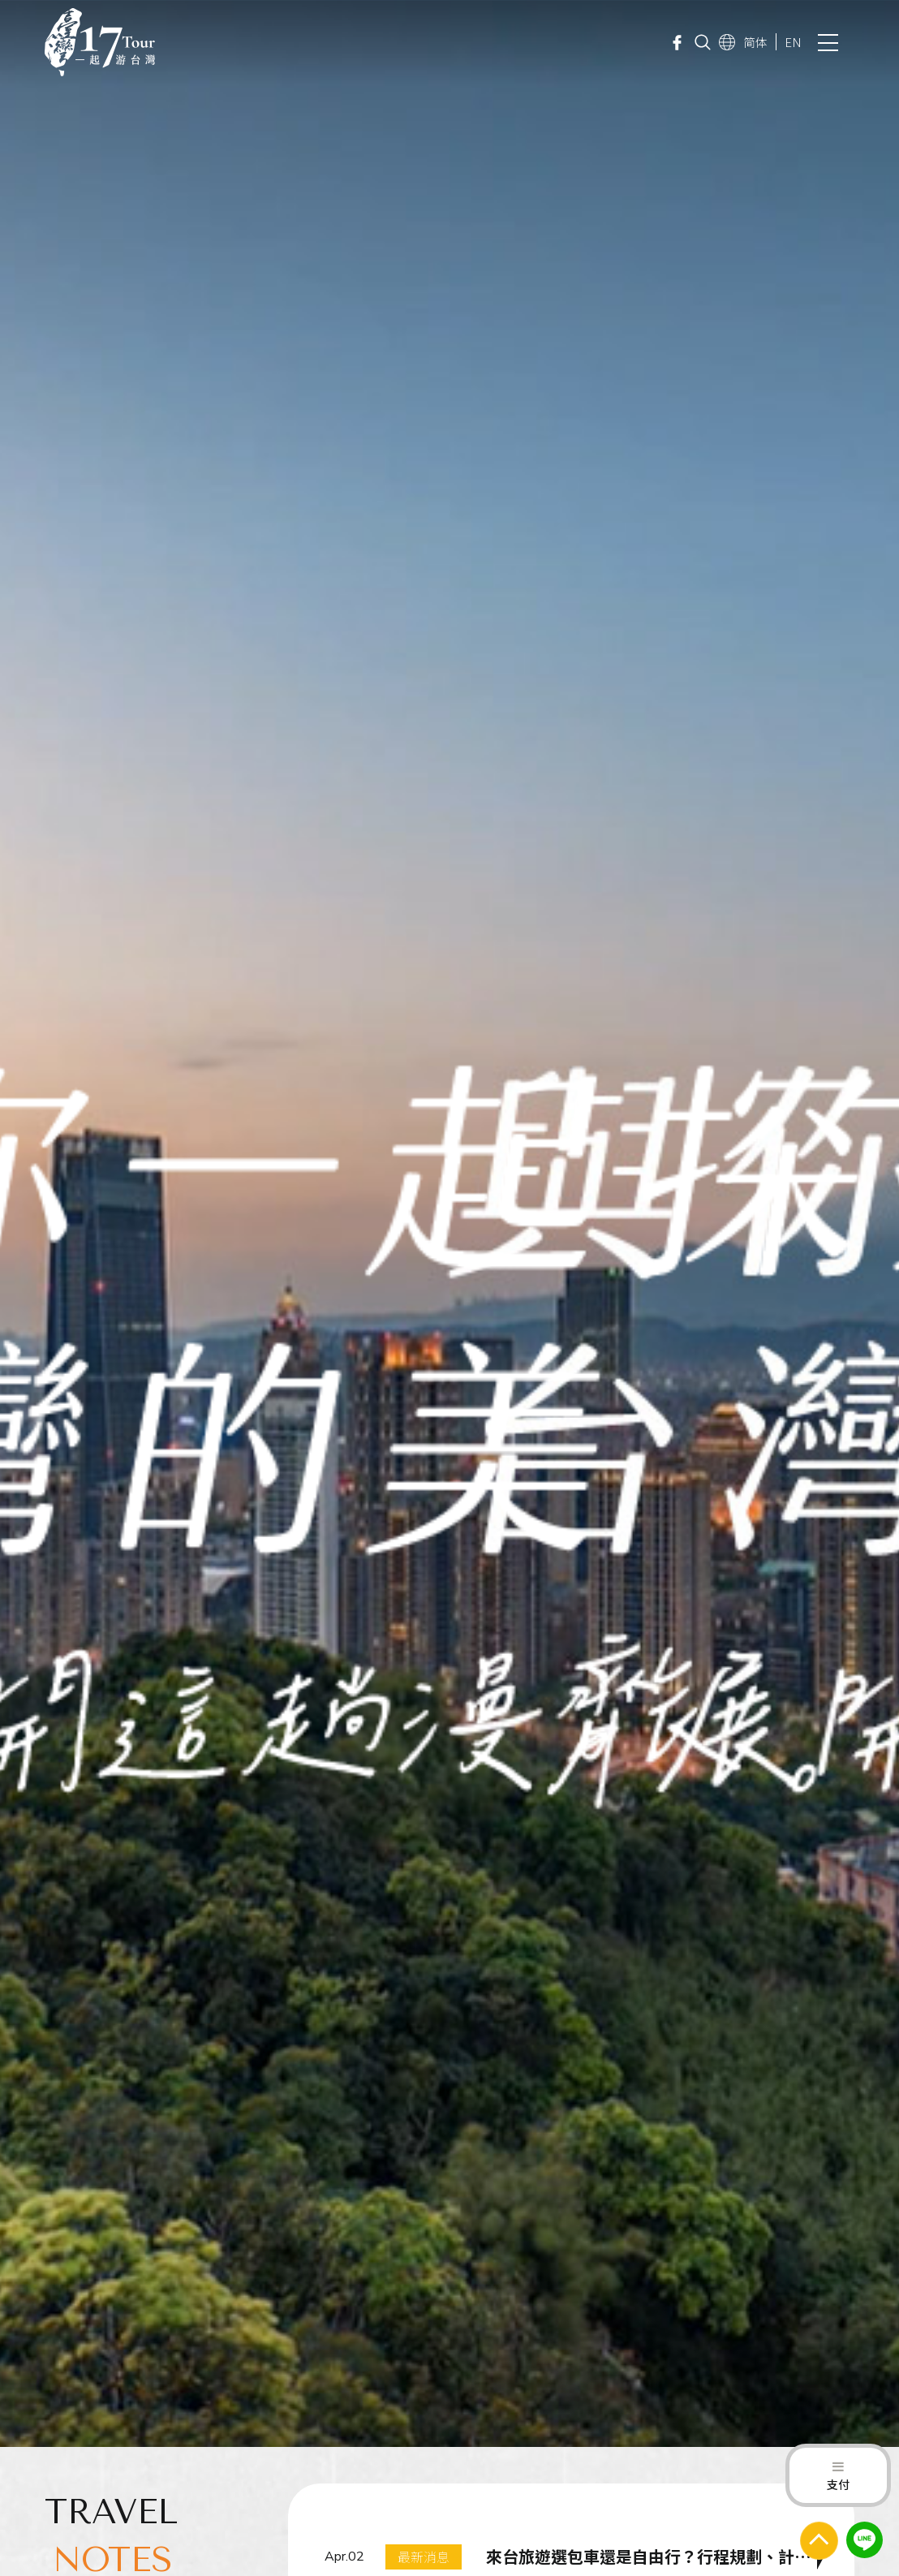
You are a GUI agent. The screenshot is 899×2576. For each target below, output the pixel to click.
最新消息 (424, 2556)
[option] (449, 1223)
